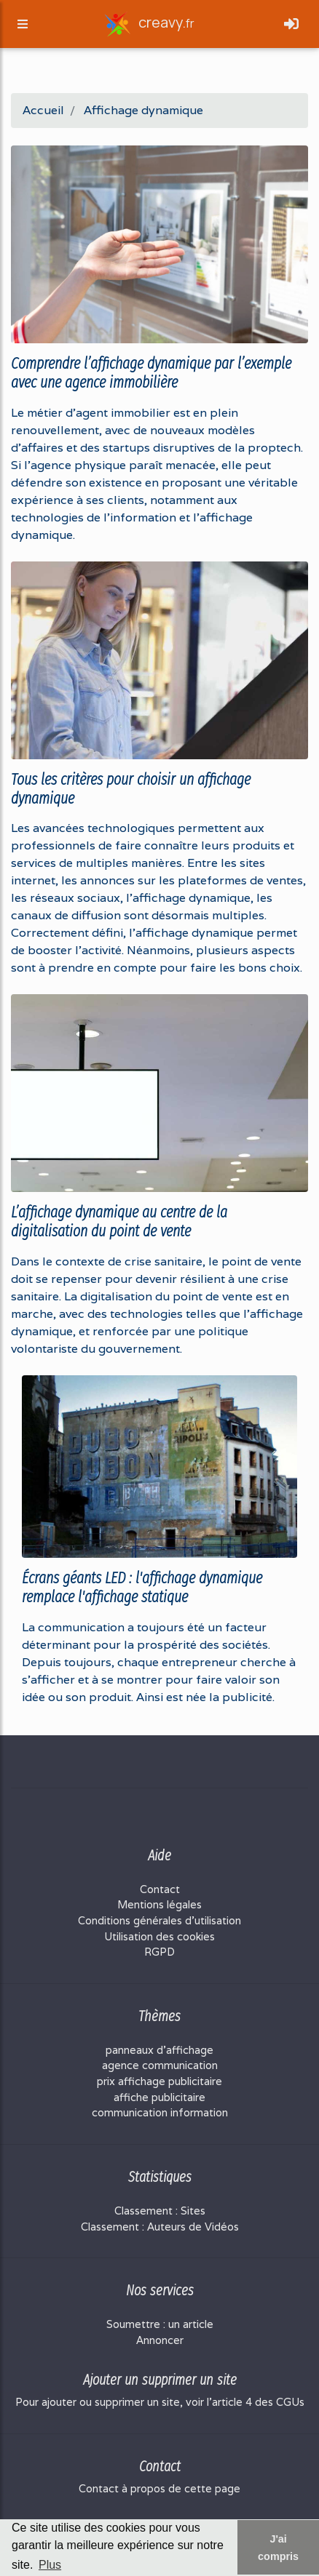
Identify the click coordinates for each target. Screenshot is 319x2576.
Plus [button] (50, 2565)
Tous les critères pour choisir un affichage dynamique (131, 789)
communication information (160, 2112)
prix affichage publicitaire (159, 2081)
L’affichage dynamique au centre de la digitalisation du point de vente (119, 1222)
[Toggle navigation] (291, 24)
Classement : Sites (159, 2210)
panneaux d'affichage (159, 2050)
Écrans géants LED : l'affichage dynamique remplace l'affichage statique (142, 1588)
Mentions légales (159, 1904)
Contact (160, 1889)
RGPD (159, 1952)
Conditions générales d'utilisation (159, 1920)
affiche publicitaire (159, 2097)
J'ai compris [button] (278, 2547)
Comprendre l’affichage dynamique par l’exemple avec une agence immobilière (151, 373)
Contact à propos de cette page (159, 2488)
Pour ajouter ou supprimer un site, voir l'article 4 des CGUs (159, 2402)
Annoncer (160, 2340)
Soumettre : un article (159, 2324)
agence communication (160, 2065)
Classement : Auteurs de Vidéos (160, 2226)
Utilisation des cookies (159, 1936)
